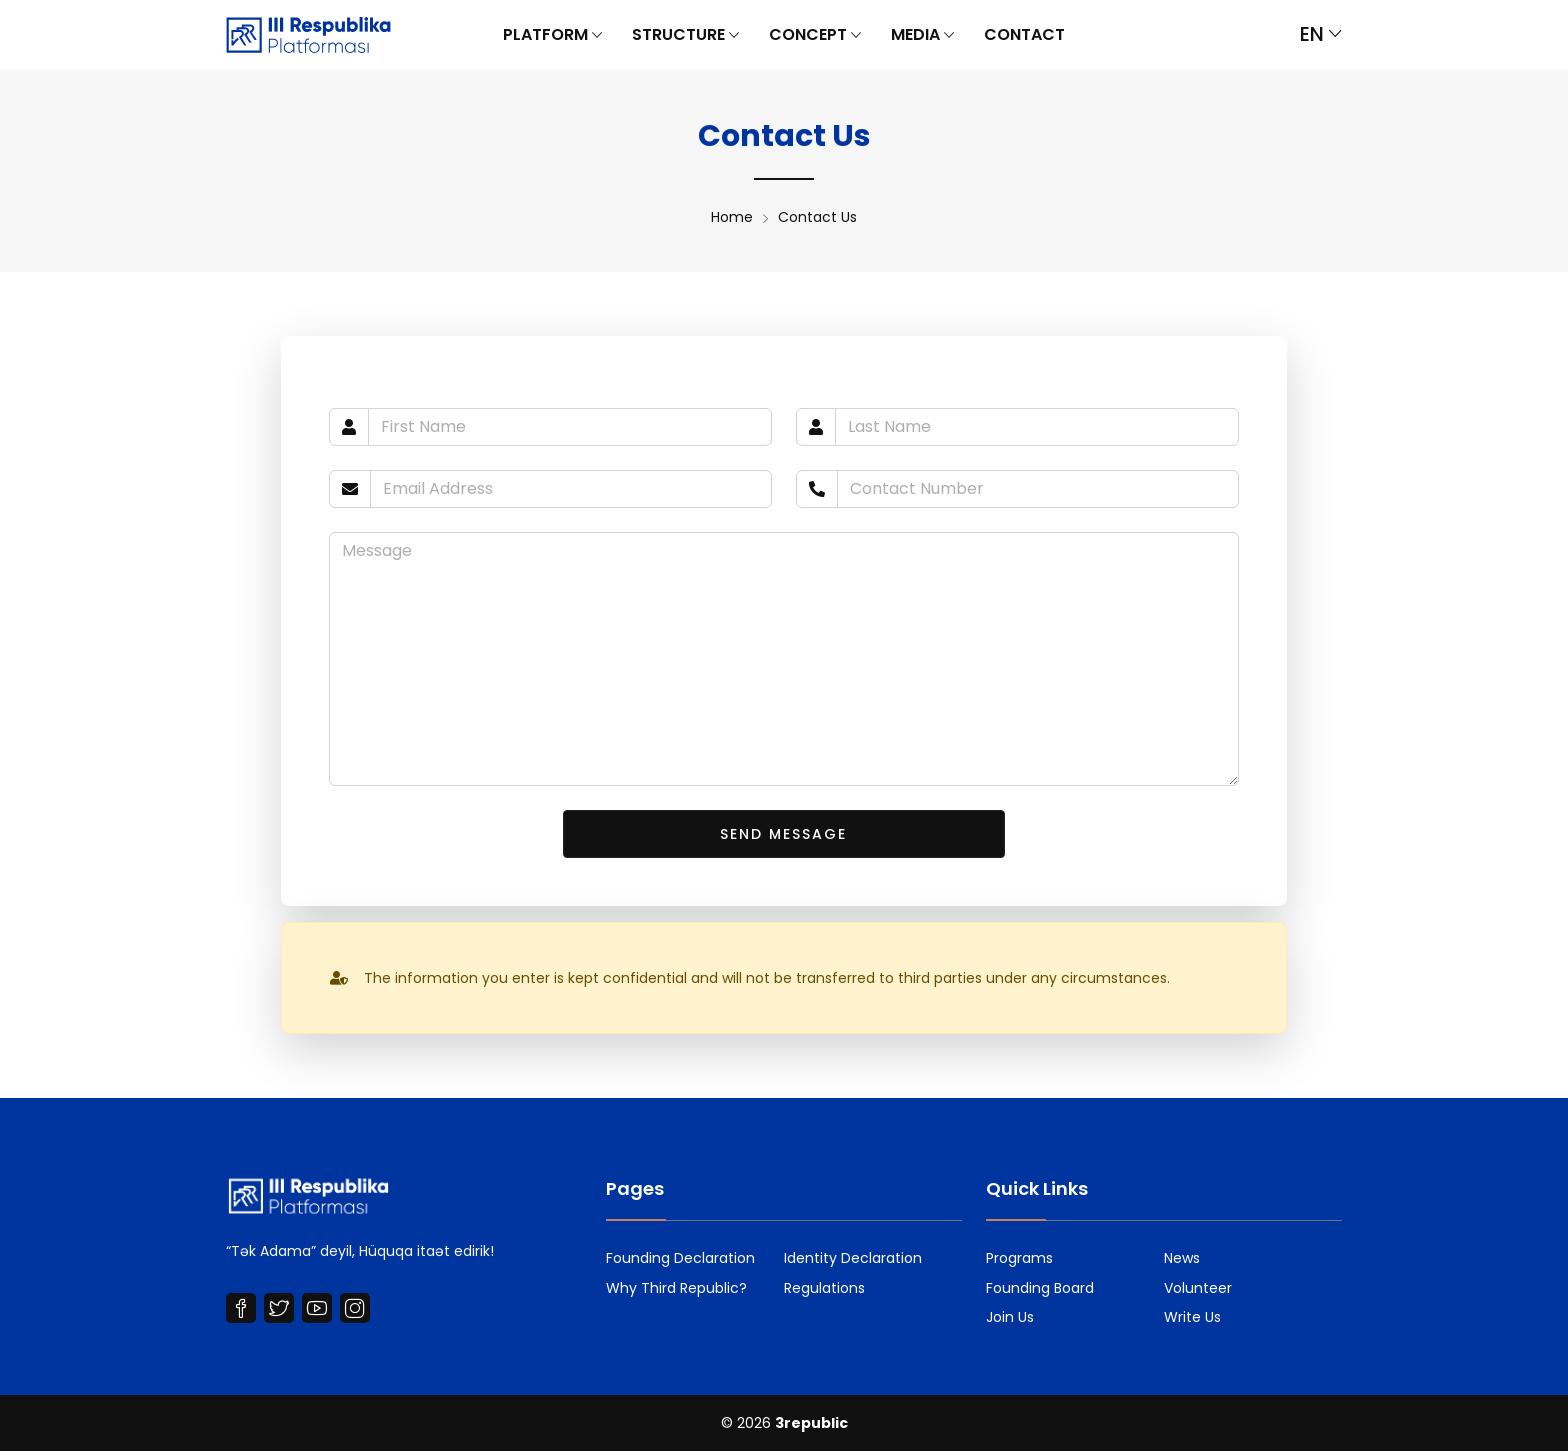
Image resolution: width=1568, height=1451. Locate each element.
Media (922, 35)
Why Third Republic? (676, 1288)
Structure (685, 35)
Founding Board (1040, 1288)
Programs (1019, 1258)
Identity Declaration (853, 1258)
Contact (1024, 34)
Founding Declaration (680, 1258)
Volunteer (1198, 1288)
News (1182, 1258)
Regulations (824, 1288)
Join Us (1010, 1317)
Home (732, 217)
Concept (815, 35)
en (1321, 34)
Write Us (1192, 1317)
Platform (552, 35)
